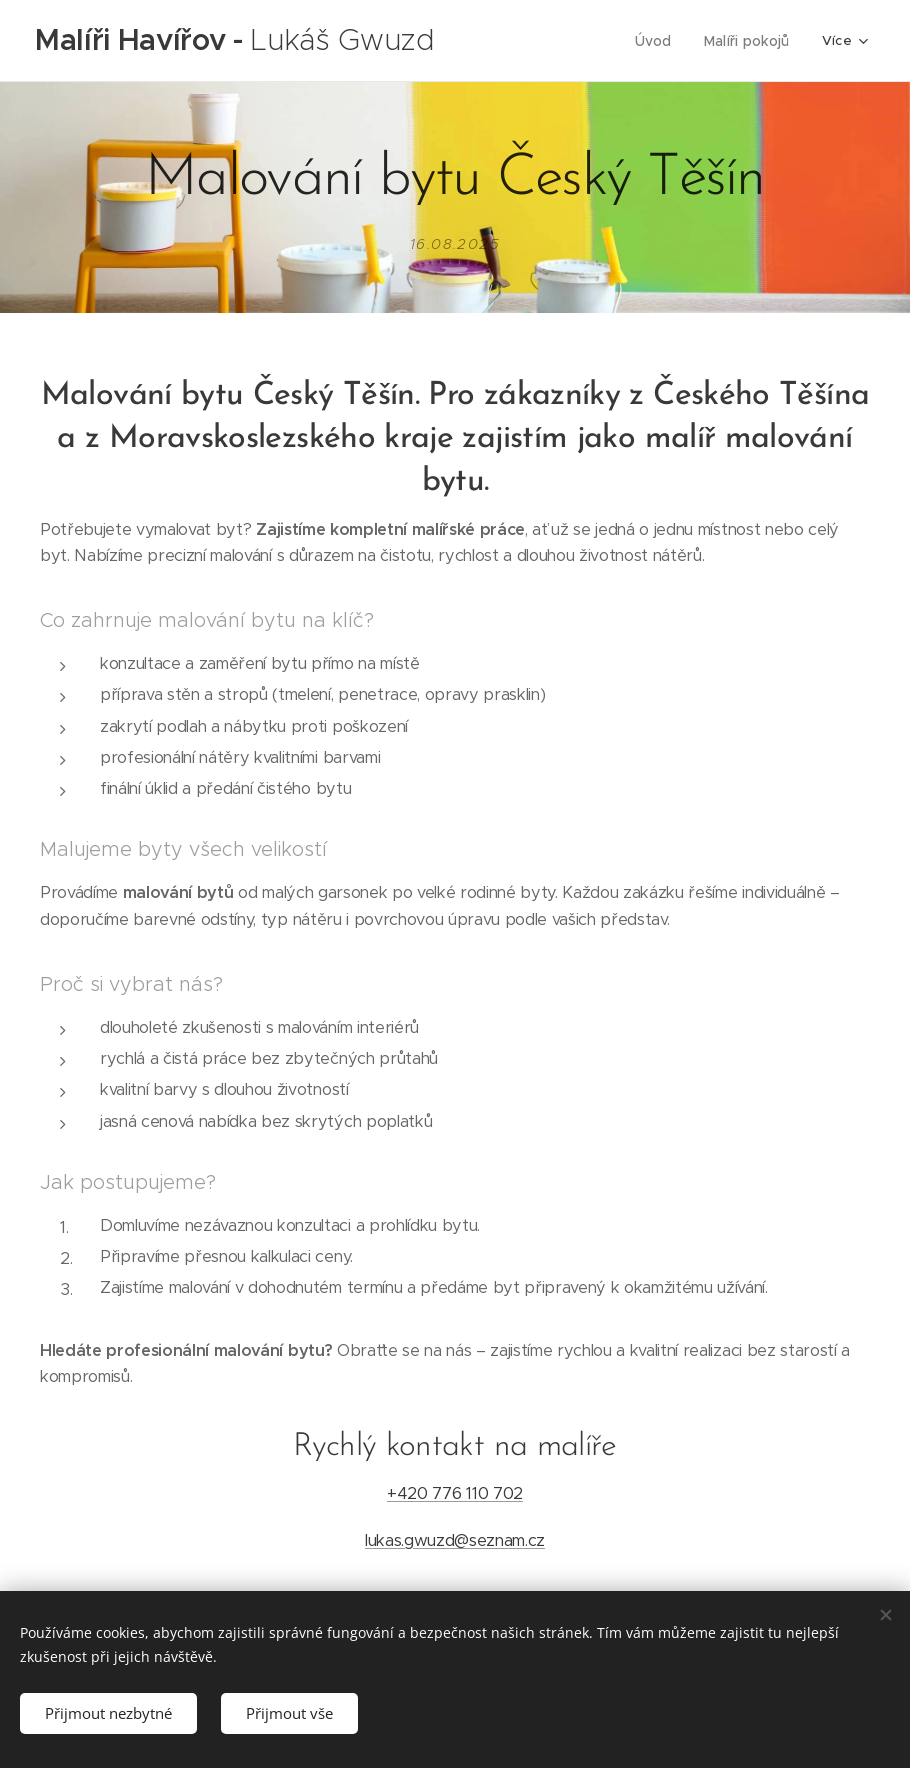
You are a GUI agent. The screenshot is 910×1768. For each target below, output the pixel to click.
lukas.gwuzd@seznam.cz (455, 1539)
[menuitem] (521, 41)
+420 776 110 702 (455, 1493)
